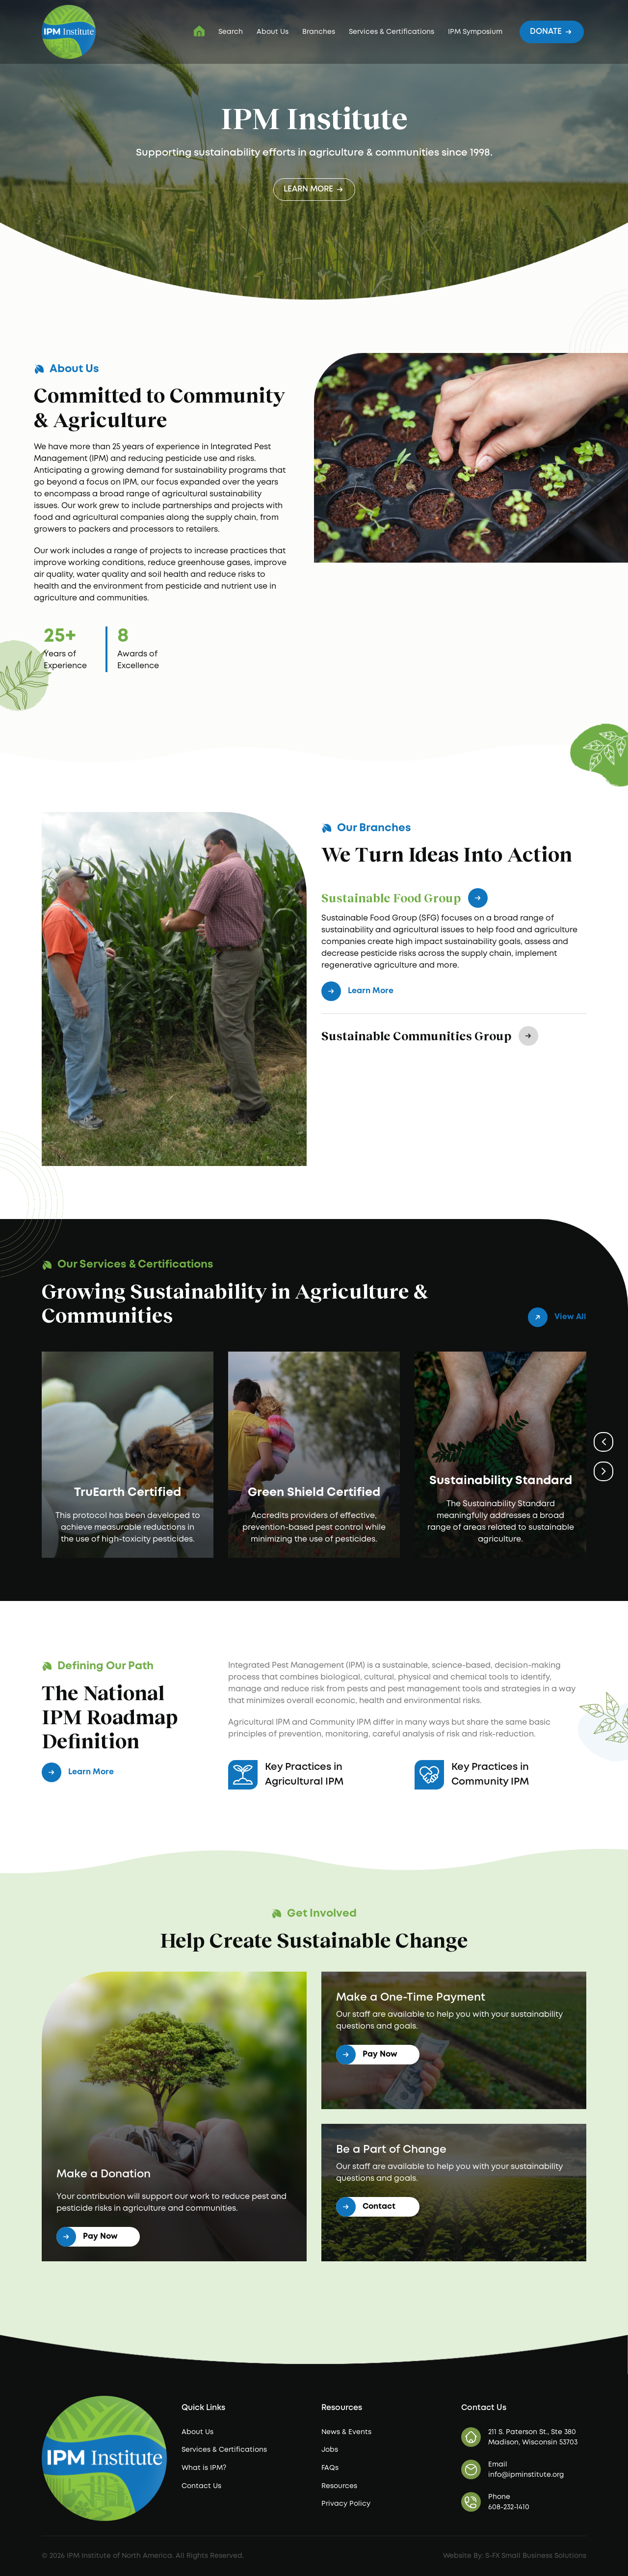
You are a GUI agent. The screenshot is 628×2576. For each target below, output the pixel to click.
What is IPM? (204, 2468)
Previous (603, 1442)
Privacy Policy (345, 2504)
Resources (339, 2486)
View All (557, 1317)
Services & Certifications (391, 32)
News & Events (346, 2432)
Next (603, 1471)
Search (230, 32)
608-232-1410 (508, 2507)
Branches (318, 32)
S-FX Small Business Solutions (535, 2556)
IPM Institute (199, 31)
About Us (272, 32)
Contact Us (201, 2486)
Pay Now (87, 2237)
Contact (365, 2207)
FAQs (330, 2468)
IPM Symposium (475, 32)
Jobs (329, 2450)
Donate (552, 31)
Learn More (314, 189)
